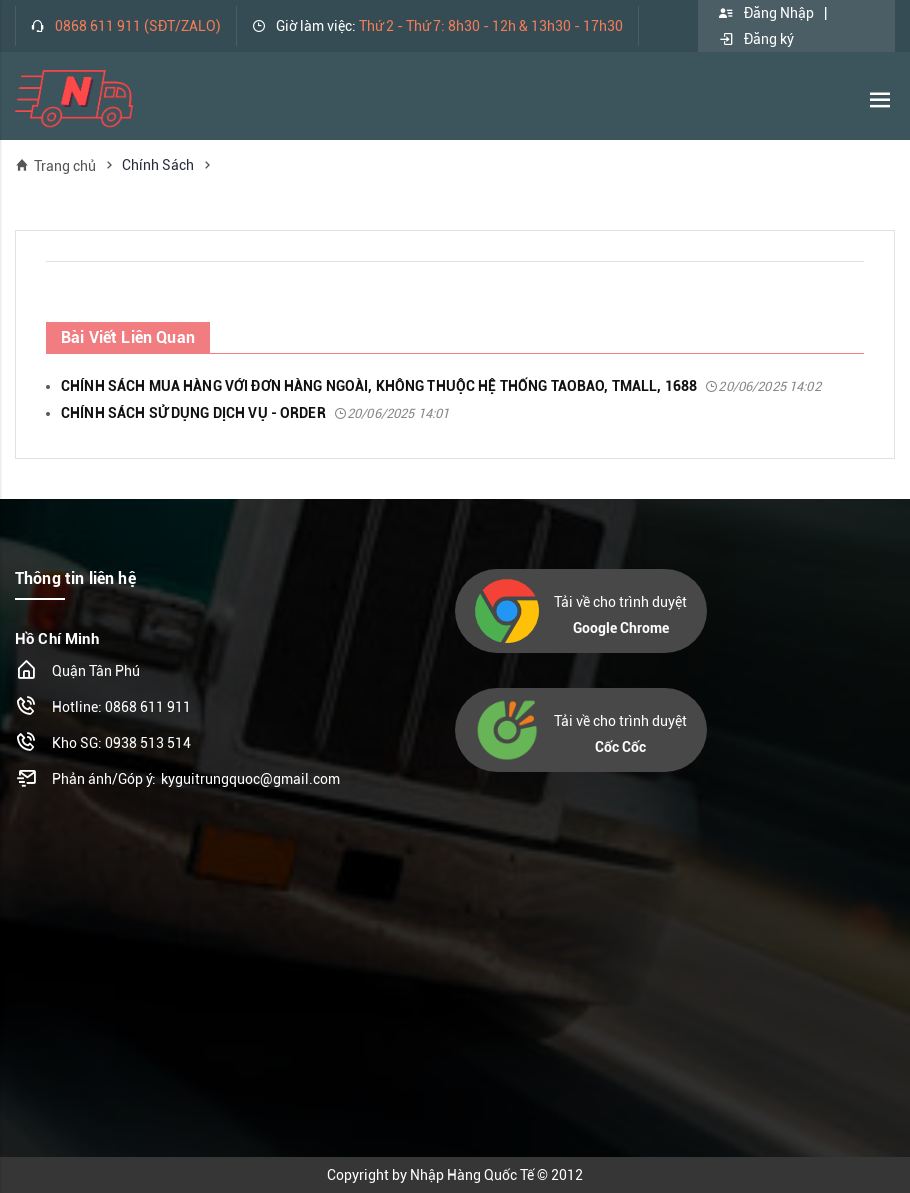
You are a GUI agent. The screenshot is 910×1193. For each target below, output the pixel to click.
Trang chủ (55, 165)
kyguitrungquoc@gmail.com (250, 779)
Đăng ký (756, 39)
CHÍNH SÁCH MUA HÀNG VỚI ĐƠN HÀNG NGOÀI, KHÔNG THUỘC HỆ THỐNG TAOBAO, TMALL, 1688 (441, 386)
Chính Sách (158, 165)
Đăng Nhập (766, 13)
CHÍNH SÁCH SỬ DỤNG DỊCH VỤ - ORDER (255, 413)
